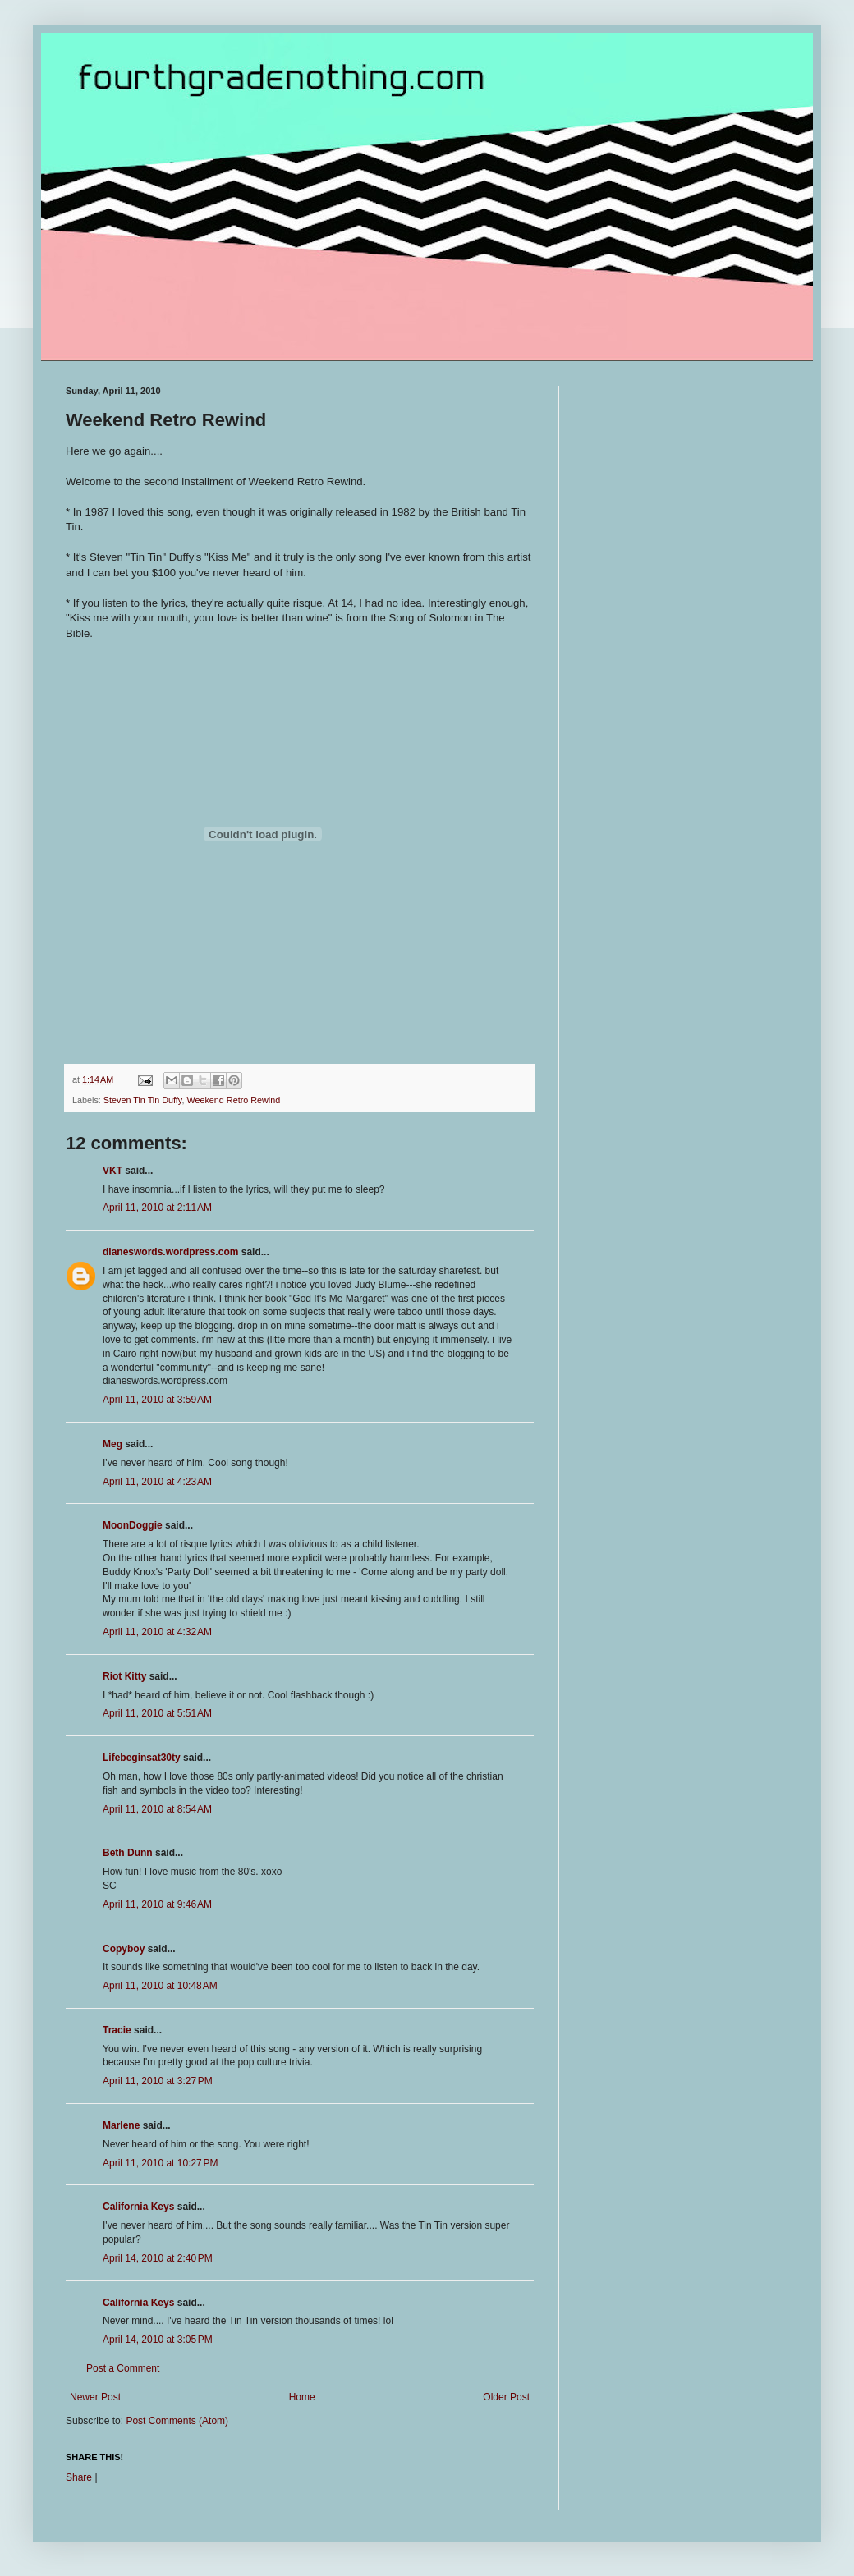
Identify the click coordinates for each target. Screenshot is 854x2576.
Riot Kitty (124, 1676)
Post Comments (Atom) (177, 2421)
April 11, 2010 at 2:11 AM (157, 1207)
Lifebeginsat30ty (142, 1757)
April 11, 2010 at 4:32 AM (157, 1632)
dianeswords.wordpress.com (170, 1252)
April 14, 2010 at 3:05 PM (158, 2339)
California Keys (138, 2206)
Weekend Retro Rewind (233, 1100)
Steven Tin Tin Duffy (142, 1100)
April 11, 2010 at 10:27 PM (160, 2163)
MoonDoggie (133, 1525)
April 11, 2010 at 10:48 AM (160, 1986)
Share (79, 2477)
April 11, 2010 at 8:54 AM (157, 1809)
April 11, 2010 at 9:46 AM (157, 1904)
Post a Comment (122, 2368)
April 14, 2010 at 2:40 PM (158, 2258)
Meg (112, 1444)
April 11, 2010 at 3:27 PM (158, 2081)
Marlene (121, 2125)
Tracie (117, 2030)
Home (302, 2397)
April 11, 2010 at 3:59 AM (157, 1399)
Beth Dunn (128, 1853)
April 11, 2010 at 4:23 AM (157, 1481)
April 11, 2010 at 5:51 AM (157, 1713)
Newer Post (95, 2397)
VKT (112, 1170)
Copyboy (124, 1949)
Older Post (506, 2397)
